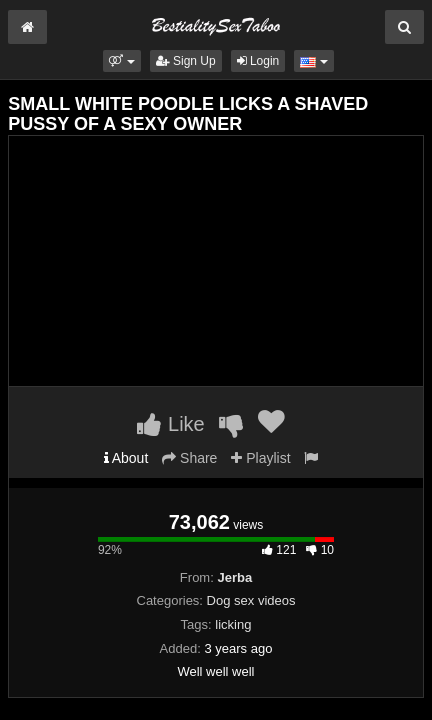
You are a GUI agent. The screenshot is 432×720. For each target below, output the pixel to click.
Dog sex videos (251, 600)
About (126, 458)
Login (258, 61)
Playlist (260, 458)
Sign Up (186, 61)
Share (189, 458)
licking (233, 624)
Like (170, 424)
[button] (121, 61)
